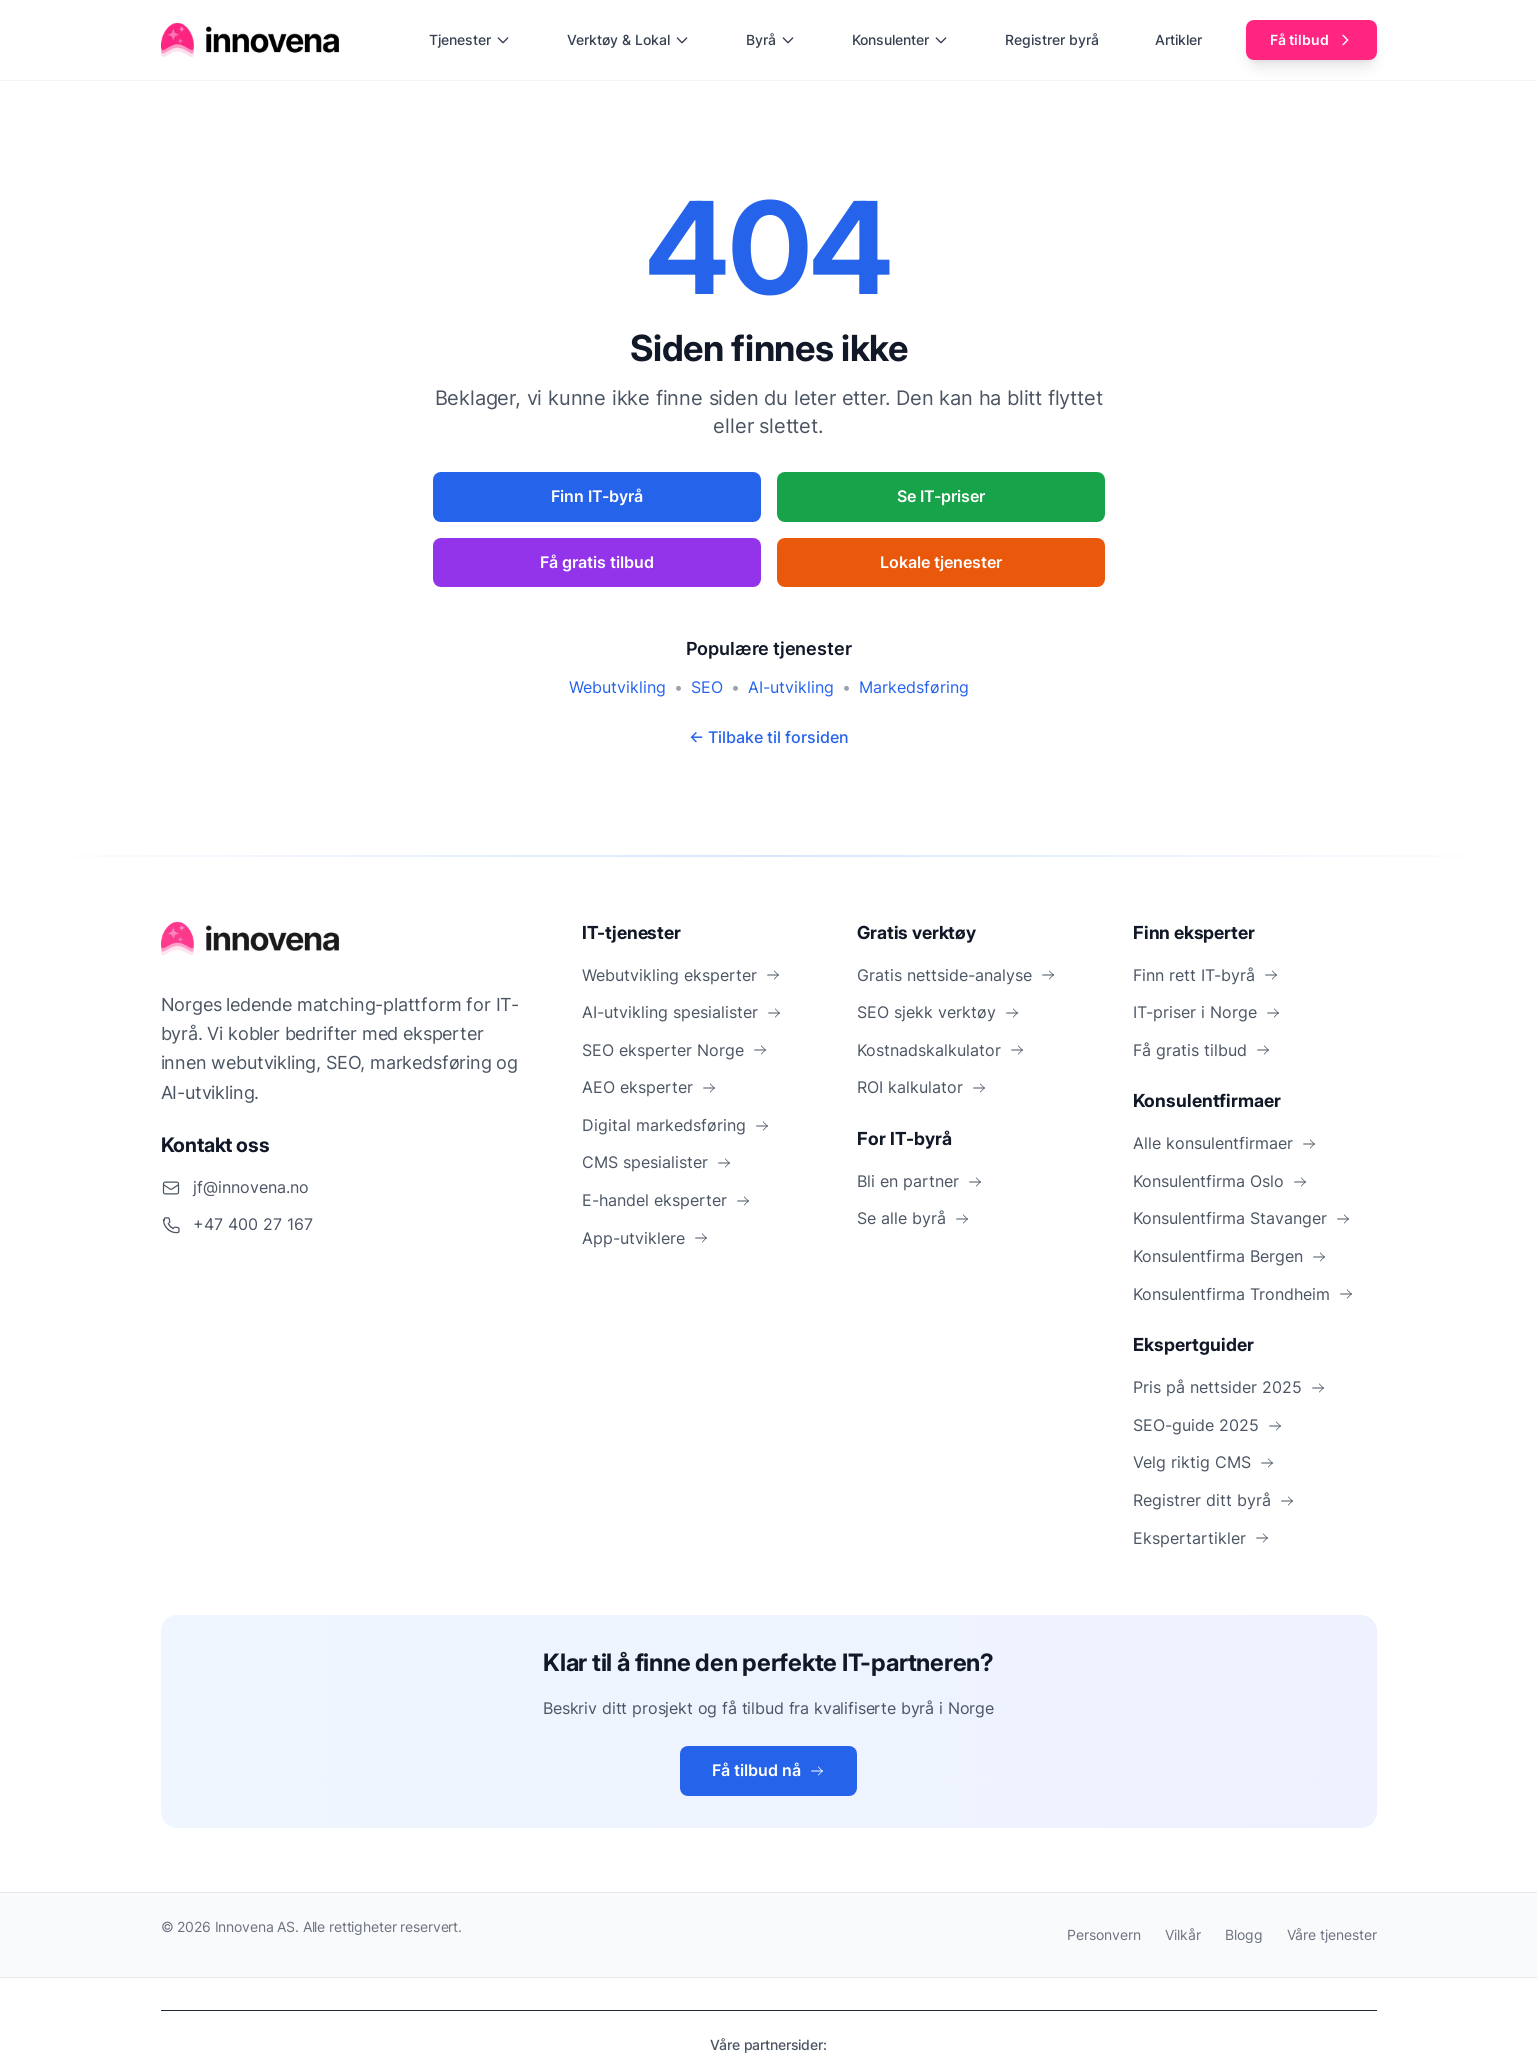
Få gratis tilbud (597, 562)
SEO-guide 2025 (1208, 1425)
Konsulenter (900, 39)
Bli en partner (920, 1181)
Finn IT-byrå (597, 496)
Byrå (771, 39)
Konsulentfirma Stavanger (1242, 1218)
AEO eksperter (649, 1087)
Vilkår (1183, 1934)
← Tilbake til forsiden (769, 737)
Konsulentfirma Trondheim (1243, 1294)
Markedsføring (914, 687)
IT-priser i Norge (1207, 1012)
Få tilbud (1311, 39)
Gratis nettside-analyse (956, 975)
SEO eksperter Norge (675, 1050)
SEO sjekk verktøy (938, 1012)
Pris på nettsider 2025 (1229, 1387)
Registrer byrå (1052, 39)
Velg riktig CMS (1204, 1462)
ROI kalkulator (922, 1087)
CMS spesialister (657, 1162)
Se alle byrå (913, 1218)
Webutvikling (617, 687)
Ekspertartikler (1201, 1538)
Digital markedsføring (676, 1125)
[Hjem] (251, 40)
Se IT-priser (941, 496)
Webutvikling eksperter (681, 975)
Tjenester (470, 39)
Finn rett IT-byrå (1206, 975)
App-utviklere (645, 1238)
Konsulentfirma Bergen (1230, 1256)
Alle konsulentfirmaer (1225, 1143)
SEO (707, 687)
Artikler (1178, 39)
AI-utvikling (791, 687)
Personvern (1104, 1934)
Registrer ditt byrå (1214, 1500)
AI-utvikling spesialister (682, 1012)
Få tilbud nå (768, 1770)
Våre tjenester (1332, 1934)
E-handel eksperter (666, 1200)
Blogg (1244, 1934)
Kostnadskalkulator (941, 1050)
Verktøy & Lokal (628, 39)
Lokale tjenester (941, 562)
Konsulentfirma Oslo (1220, 1181)
